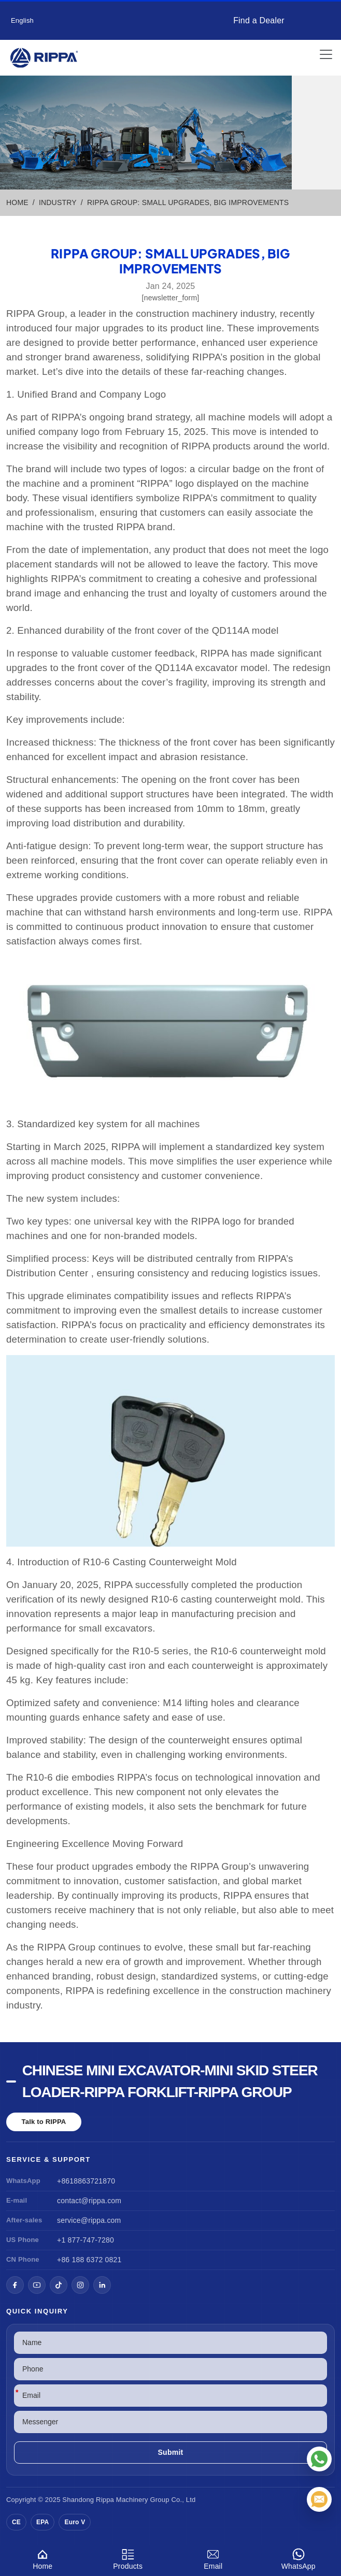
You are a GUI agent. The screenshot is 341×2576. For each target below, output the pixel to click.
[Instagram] (80, 2285)
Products (128, 2557)
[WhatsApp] (319, 2459)
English (22, 20)
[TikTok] (58, 2285)
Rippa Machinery (122, 2500)
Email (213, 2557)
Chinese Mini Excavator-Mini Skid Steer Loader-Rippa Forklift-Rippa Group (170, 2081)
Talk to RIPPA (44, 2122)
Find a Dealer (259, 20)
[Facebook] (15, 2285)
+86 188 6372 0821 (89, 2259)
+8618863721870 (86, 2181)
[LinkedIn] (102, 2285)
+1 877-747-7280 (85, 2240)
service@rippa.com (89, 2220)
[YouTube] (37, 2285)
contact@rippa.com (89, 2200)
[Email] (319, 2499)
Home (42, 2557)
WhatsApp (298, 2557)
